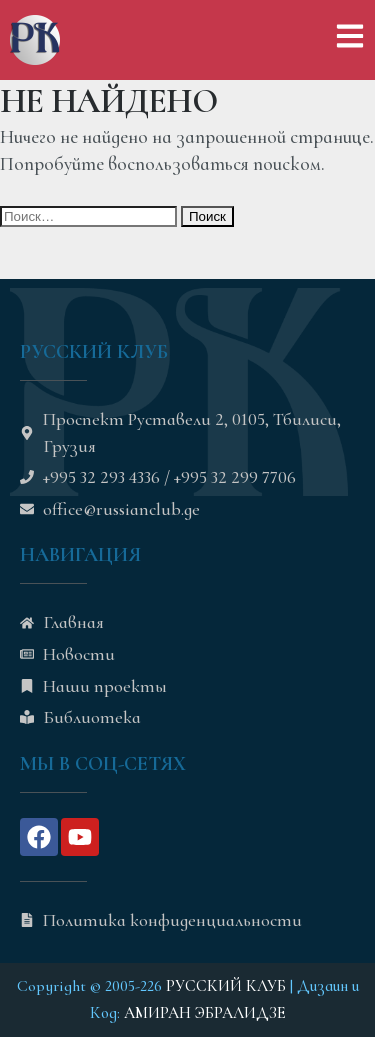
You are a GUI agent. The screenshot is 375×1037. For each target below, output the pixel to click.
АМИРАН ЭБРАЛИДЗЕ (205, 1013)
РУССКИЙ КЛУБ (226, 986)
